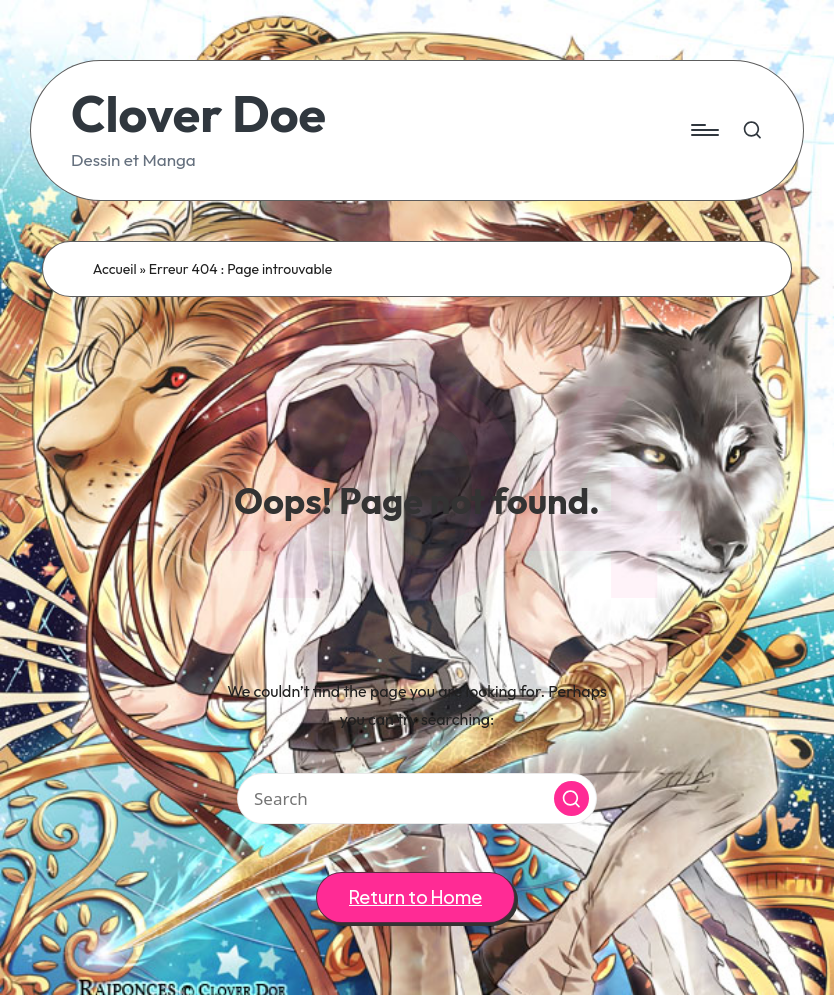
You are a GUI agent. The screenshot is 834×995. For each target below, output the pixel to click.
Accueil (115, 269)
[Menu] (703, 130)
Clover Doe (198, 113)
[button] (571, 798)
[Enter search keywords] (417, 798)
